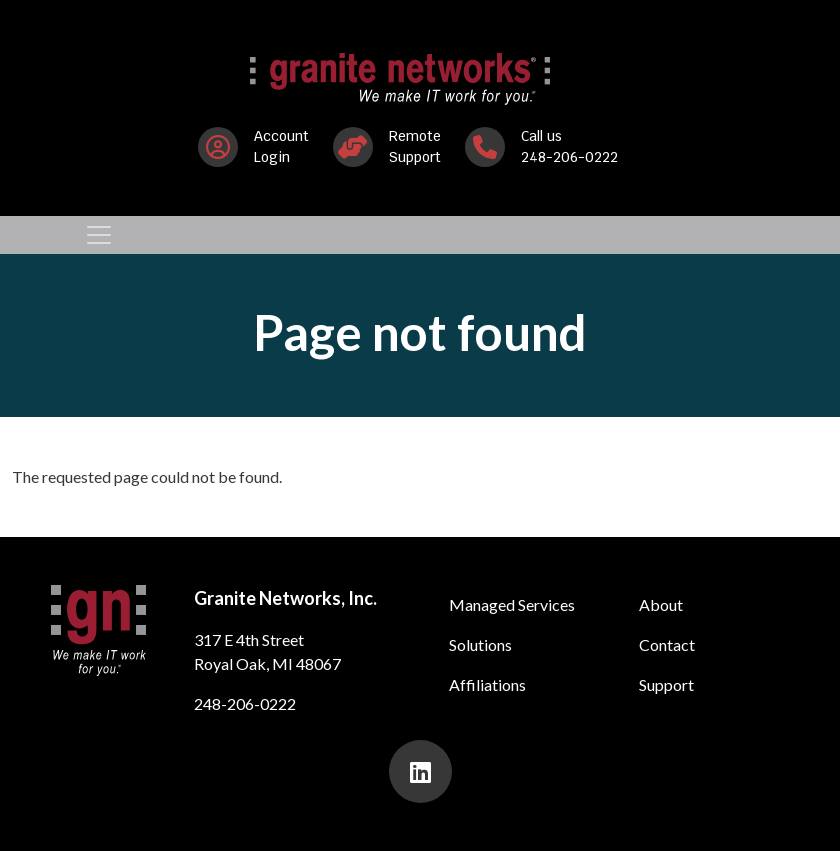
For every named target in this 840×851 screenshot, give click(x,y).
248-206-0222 (245, 703)
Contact (667, 644)
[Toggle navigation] (99, 235)
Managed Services (512, 604)
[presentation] (420, 771)
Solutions (480, 644)
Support (666, 684)
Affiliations (487, 684)
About (661, 604)
